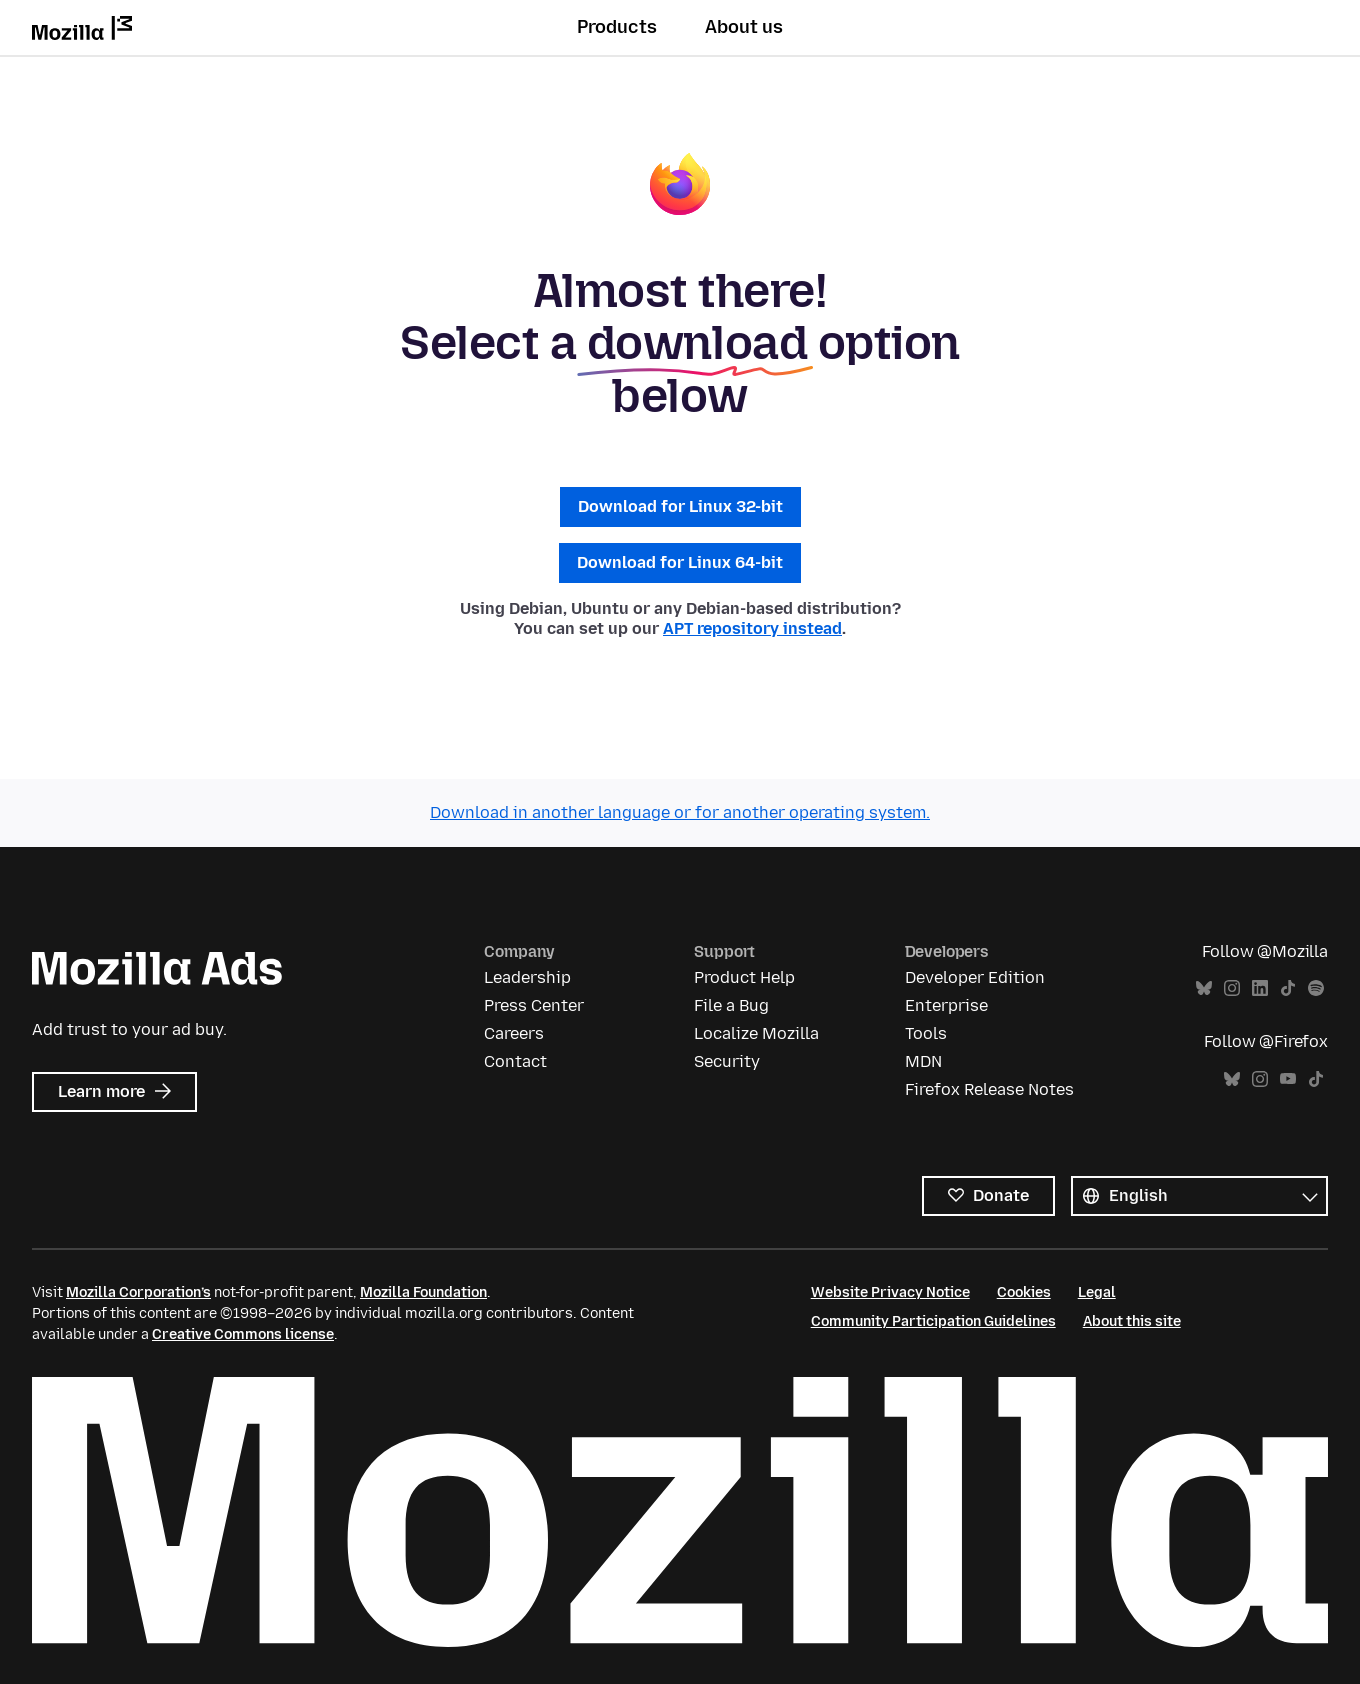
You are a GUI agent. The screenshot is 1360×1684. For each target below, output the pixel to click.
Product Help (744, 977)
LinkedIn (1260, 988)
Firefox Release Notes (989, 1089)
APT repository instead (752, 628)
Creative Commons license (243, 1334)
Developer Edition (975, 977)
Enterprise (946, 1005)
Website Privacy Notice (890, 1292)
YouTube (1288, 1079)
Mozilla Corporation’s (138, 1292)
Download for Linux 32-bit (680, 506)
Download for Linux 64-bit (680, 562)
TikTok (1288, 988)
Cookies (1024, 1292)
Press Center (534, 1005)
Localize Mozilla (756, 1033)
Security (727, 1061)
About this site (1132, 1321)
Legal (1097, 1292)
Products (617, 27)
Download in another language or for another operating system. (680, 812)
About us (744, 27)
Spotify (1316, 988)
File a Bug (731, 1005)
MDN (923, 1061)
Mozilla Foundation (423, 1292)
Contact (515, 1061)
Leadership (527, 977)
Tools (926, 1033)
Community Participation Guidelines (933, 1321)
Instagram (1232, 988)
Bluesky (1204, 988)
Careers (514, 1033)
